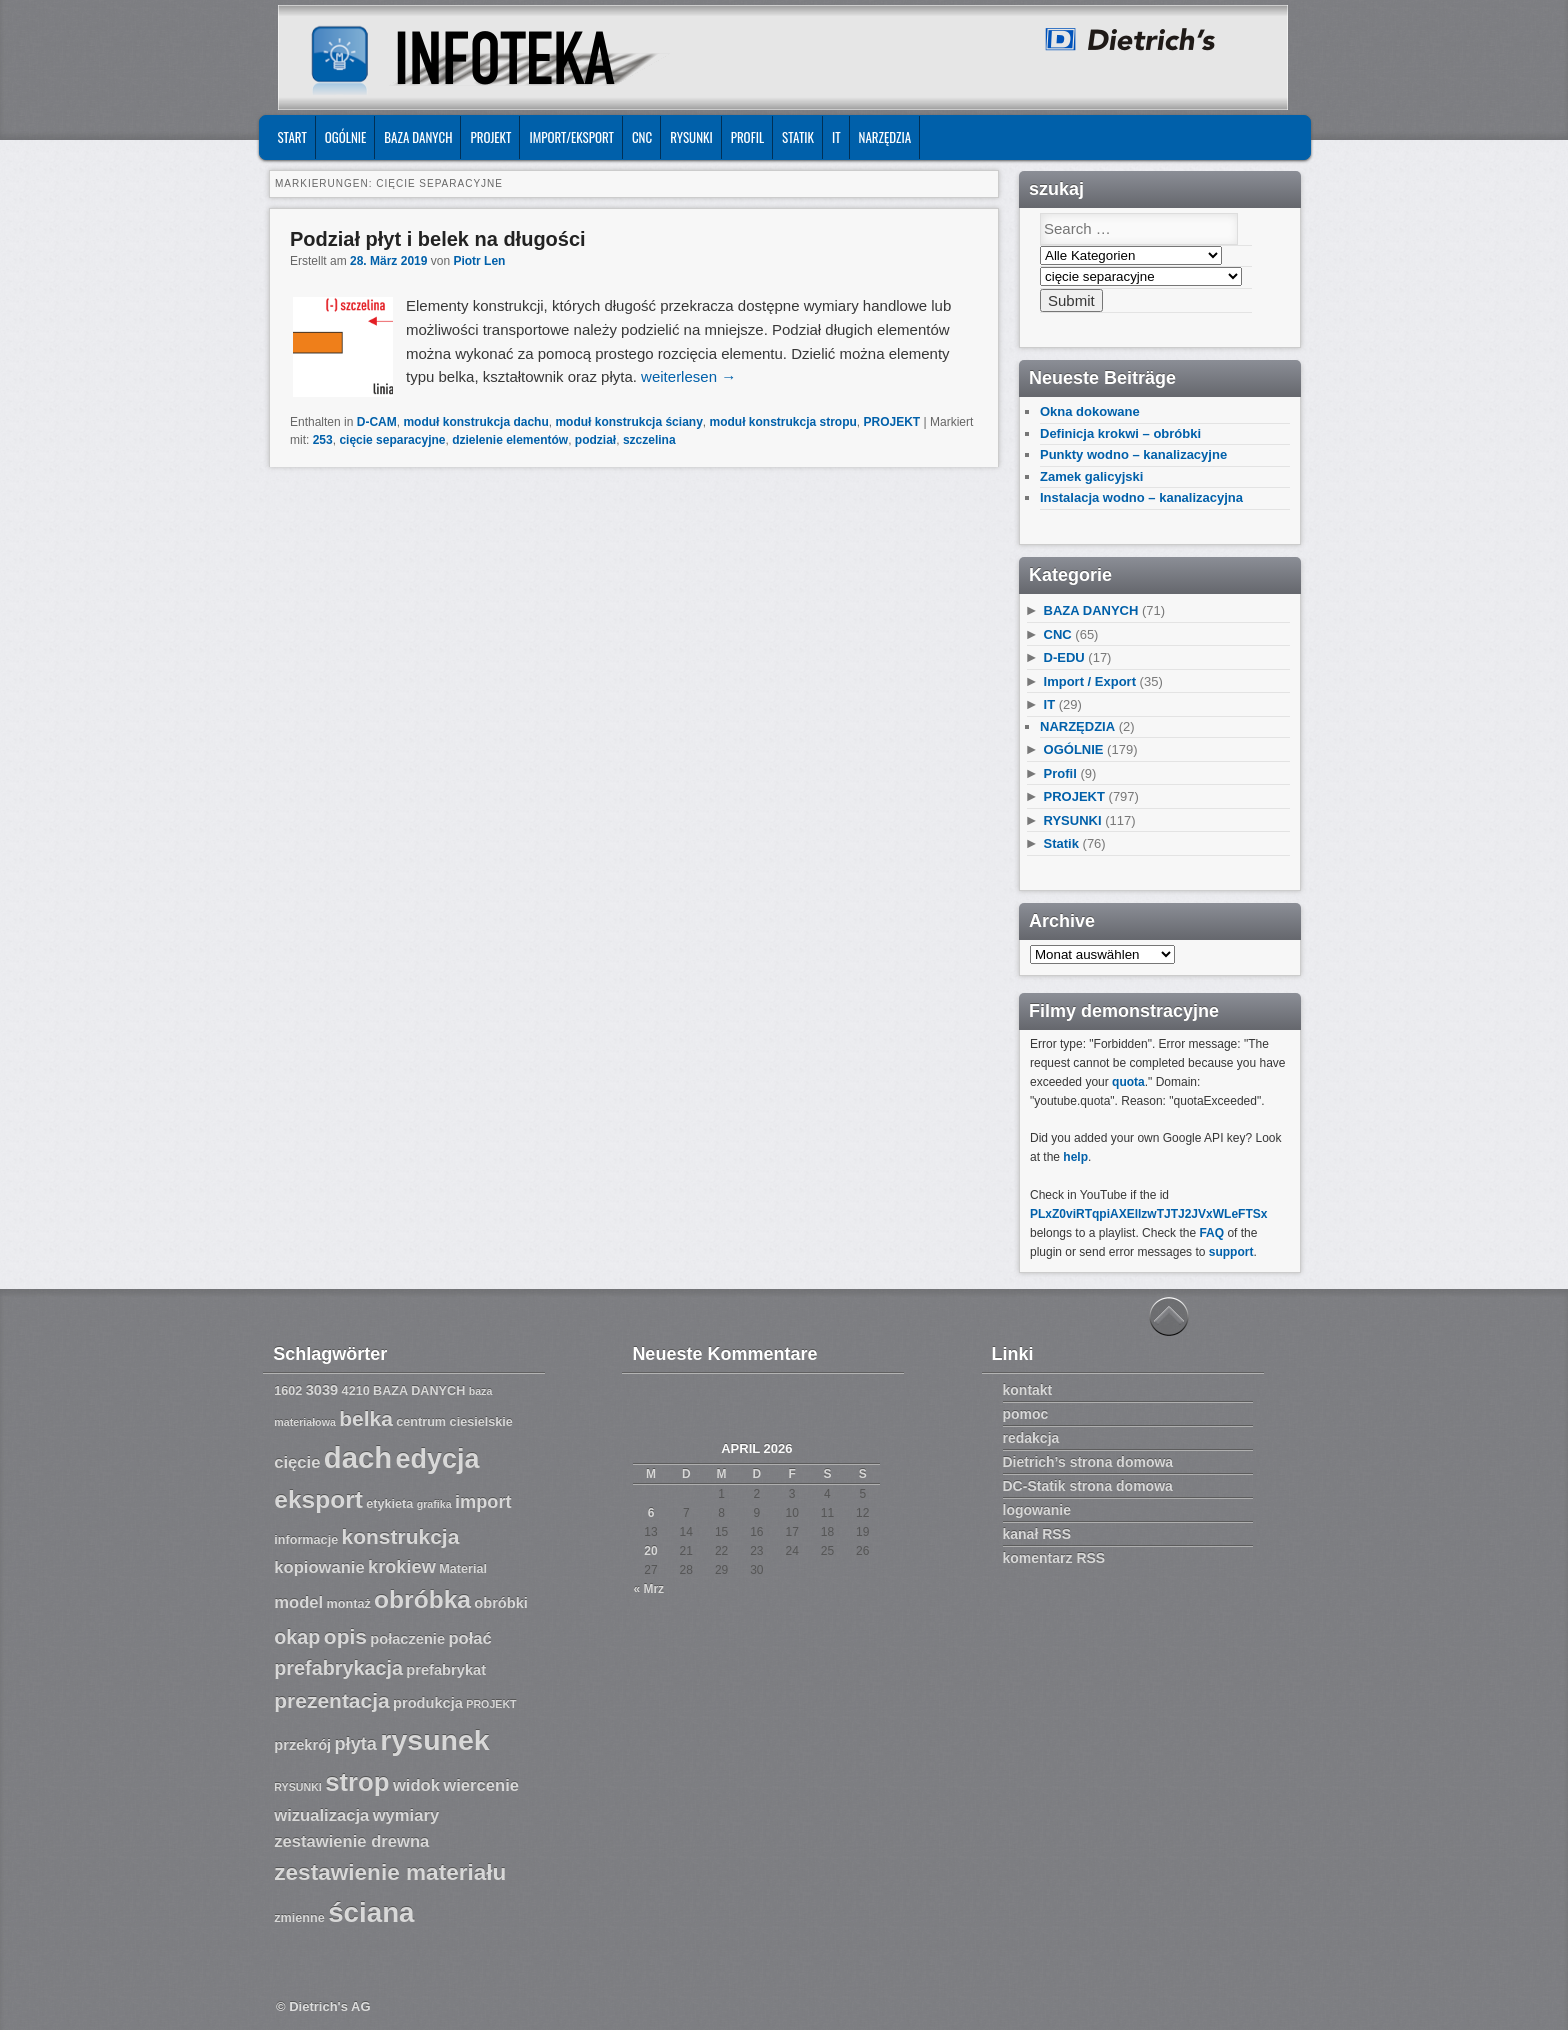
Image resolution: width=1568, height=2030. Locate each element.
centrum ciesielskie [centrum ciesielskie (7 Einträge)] (454, 1422)
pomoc (1026, 1414)
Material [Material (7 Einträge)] (463, 1569)
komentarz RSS (1054, 1558)
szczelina (649, 440)
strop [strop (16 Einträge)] (357, 1782)
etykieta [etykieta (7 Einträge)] (389, 1504)
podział (595, 440)
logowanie (1037, 1510)
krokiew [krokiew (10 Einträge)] (402, 1567)
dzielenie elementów (510, 440)
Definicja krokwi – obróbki (1120, 433)
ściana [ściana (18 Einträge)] (371, 1912)
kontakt (1028, 1390)
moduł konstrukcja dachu (475, 422)
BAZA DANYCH (418, 137)
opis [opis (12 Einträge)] (345, 1636)
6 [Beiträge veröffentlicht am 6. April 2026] (651, 1513)
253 (323, 440)
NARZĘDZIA (885, 137)
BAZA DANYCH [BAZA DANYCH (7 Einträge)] (419, 1391)
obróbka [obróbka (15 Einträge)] (422, 1599)
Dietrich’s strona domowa (1088, 1462)
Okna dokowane (1090, 411)
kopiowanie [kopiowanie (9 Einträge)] (319, 1567)
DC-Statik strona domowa (1088, 1486)
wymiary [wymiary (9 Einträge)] (406, 1815)
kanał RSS (1037, 1534)
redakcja (1031, 1438)
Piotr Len (479, 261)
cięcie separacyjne (392, 440)
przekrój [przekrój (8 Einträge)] (302, 1745)
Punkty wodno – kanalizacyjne (1133, 454)
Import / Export (1090, 681)
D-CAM (377, 422)
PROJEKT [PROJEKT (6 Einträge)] (491, 1704)
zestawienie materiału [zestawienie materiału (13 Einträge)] (390, 1872)
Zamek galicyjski (1091, 476)
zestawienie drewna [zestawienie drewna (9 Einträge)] (351, 1841)
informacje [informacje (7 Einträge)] (306, 1540)
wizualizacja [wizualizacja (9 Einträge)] (321, 1815)
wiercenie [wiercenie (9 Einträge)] (481, 1785)
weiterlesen (688, 376)
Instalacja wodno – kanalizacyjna (1141, 497)
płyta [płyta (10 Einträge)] (356, 1744)
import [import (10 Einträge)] (483, 1502)
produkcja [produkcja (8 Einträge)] (428, 1703)
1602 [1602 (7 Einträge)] (288, 1391)
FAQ (1211, 1233)
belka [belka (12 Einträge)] (366, 1418)
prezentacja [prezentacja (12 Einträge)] (331, 1700)
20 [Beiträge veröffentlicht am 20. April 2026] (650, 1551)
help (1075, 1157)
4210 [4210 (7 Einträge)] (356, 1391)
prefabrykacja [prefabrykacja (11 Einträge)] (338, 1668)
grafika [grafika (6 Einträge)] (434, 1504)
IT (836, 137)
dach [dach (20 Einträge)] (358, 1457)
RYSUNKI (691, 137)
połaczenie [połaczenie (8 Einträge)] (407, 1639)
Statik (798, 137)
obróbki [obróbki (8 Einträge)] (501, 1603)
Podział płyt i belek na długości (438, 239)
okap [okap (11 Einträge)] (297, 1637)
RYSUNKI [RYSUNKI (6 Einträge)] (298, 1787)
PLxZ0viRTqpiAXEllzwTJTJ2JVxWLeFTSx (1148, 1214)
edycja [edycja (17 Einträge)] (438, 1459)
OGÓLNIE (346, 137)
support (1231, 1252)
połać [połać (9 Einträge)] (469, 1638)
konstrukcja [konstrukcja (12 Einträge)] (401, 1536)
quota (1128, 1082)
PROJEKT (490, 137)
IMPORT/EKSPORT (571, 137)
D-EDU (1064, 657)
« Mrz (648, 1589)
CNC (642, 137)
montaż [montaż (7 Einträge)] (349, 1604)
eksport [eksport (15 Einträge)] (318, 1499)
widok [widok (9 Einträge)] (416, 1785)
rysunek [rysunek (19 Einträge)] (434, 1740)
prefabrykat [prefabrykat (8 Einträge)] (446, 1670)
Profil (747, 137)
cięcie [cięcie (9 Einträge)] (297, 1462)
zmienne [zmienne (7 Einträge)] (299, 1918)
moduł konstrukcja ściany (628, 422)
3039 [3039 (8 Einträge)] (322, 1390)
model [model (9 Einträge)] (298, 1602)
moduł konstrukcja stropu (782, 422)
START (291, 137)
